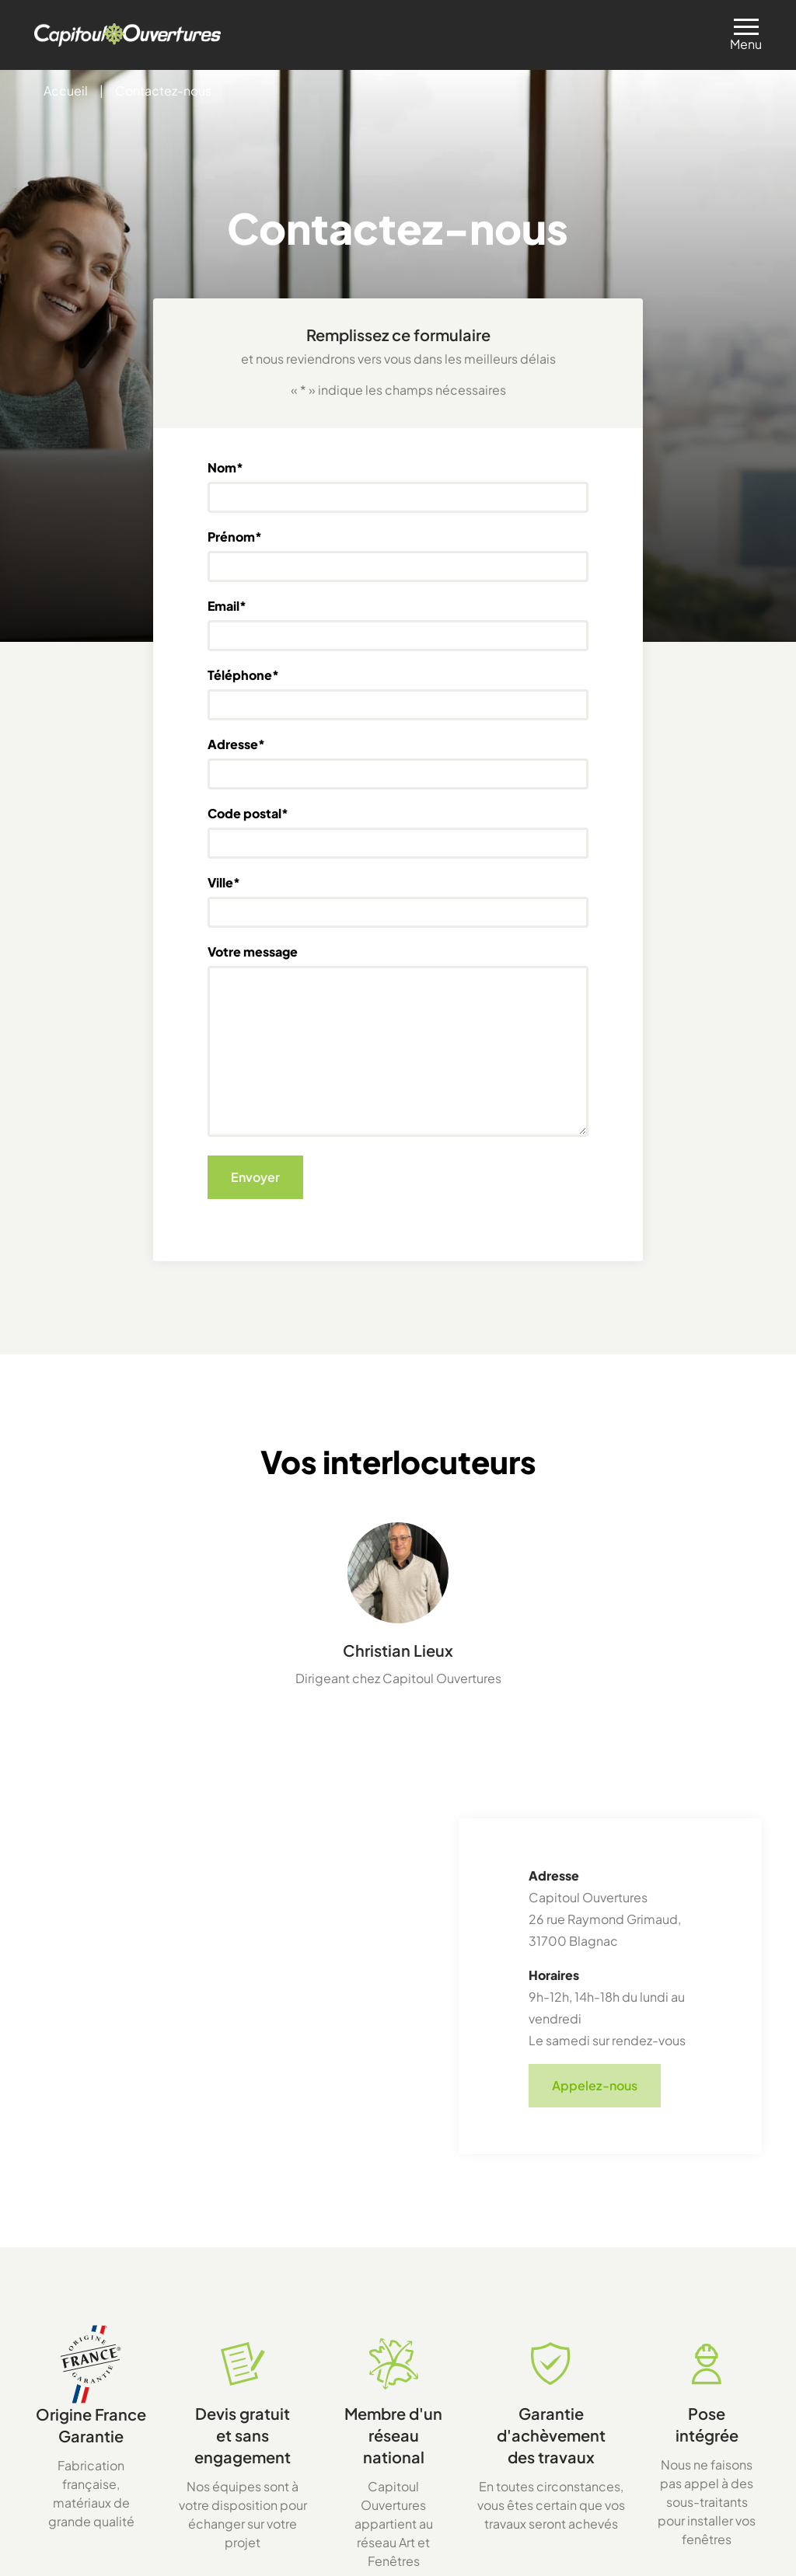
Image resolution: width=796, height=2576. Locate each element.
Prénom (235, 537)
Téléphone (243, 675)
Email (227, 606)
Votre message (253, 952)
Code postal (248, 813)
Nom (225, 468)
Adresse (236, 744)
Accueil (66, 90)
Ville (224, 883)
